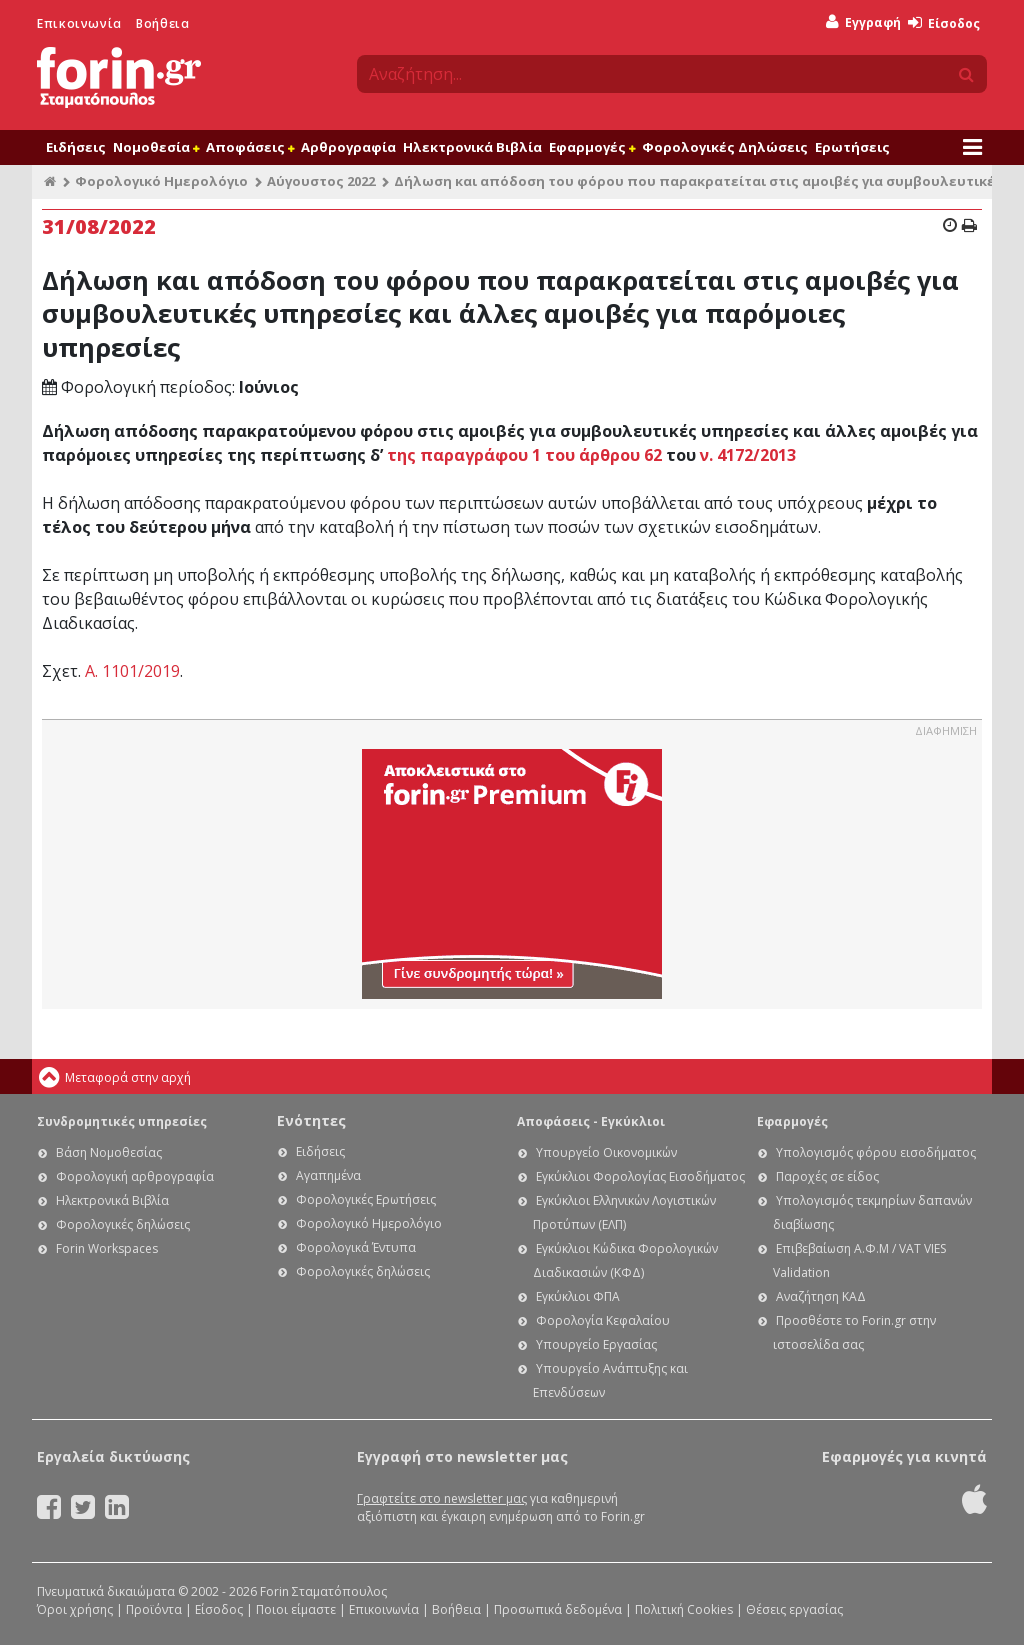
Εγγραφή (863, 22)
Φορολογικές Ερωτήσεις (366, 1199)
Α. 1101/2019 (132, 671)
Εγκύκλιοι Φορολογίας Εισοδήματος (640, 1176)
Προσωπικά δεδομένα (558, 1609)
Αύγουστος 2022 (321, 181)
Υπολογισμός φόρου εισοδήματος (876, 1152)
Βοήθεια (162, 23)
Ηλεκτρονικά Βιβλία (472, 147)
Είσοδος (944, 23)
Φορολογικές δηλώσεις (123, 1224)
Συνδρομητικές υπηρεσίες (122, 1121)
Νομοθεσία (156, 147)
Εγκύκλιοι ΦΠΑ (578, 1296)
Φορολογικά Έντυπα (356, 1247)
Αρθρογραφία (348, 147)
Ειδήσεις (76, 147)
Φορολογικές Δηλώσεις (725, 147)
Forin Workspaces (107, 1248)
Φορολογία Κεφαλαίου (603, 1320)
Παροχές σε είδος (827, 1176)
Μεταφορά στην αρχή (128, 1077)
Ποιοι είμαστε (296, 1609)
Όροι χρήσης (75, 1609)
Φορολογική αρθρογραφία (135, 1176)
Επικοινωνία (79, 23)
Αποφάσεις (250, 147)
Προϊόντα (154, 1609)
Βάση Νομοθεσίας (109, 1152)
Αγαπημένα (328, 1175)
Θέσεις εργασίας (794, 1609)
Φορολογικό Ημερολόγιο (161, 181)
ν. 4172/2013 (748, 455)
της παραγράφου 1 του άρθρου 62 (524, 455)
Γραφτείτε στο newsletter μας (442, 1498)
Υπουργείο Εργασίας (596, 1344)
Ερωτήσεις (852, 147)
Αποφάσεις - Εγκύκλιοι (591, 1121)
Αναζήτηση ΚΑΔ (821, 1296)
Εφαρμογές (592, 147)
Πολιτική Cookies (684, 1609)
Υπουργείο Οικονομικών (606, 1152)
